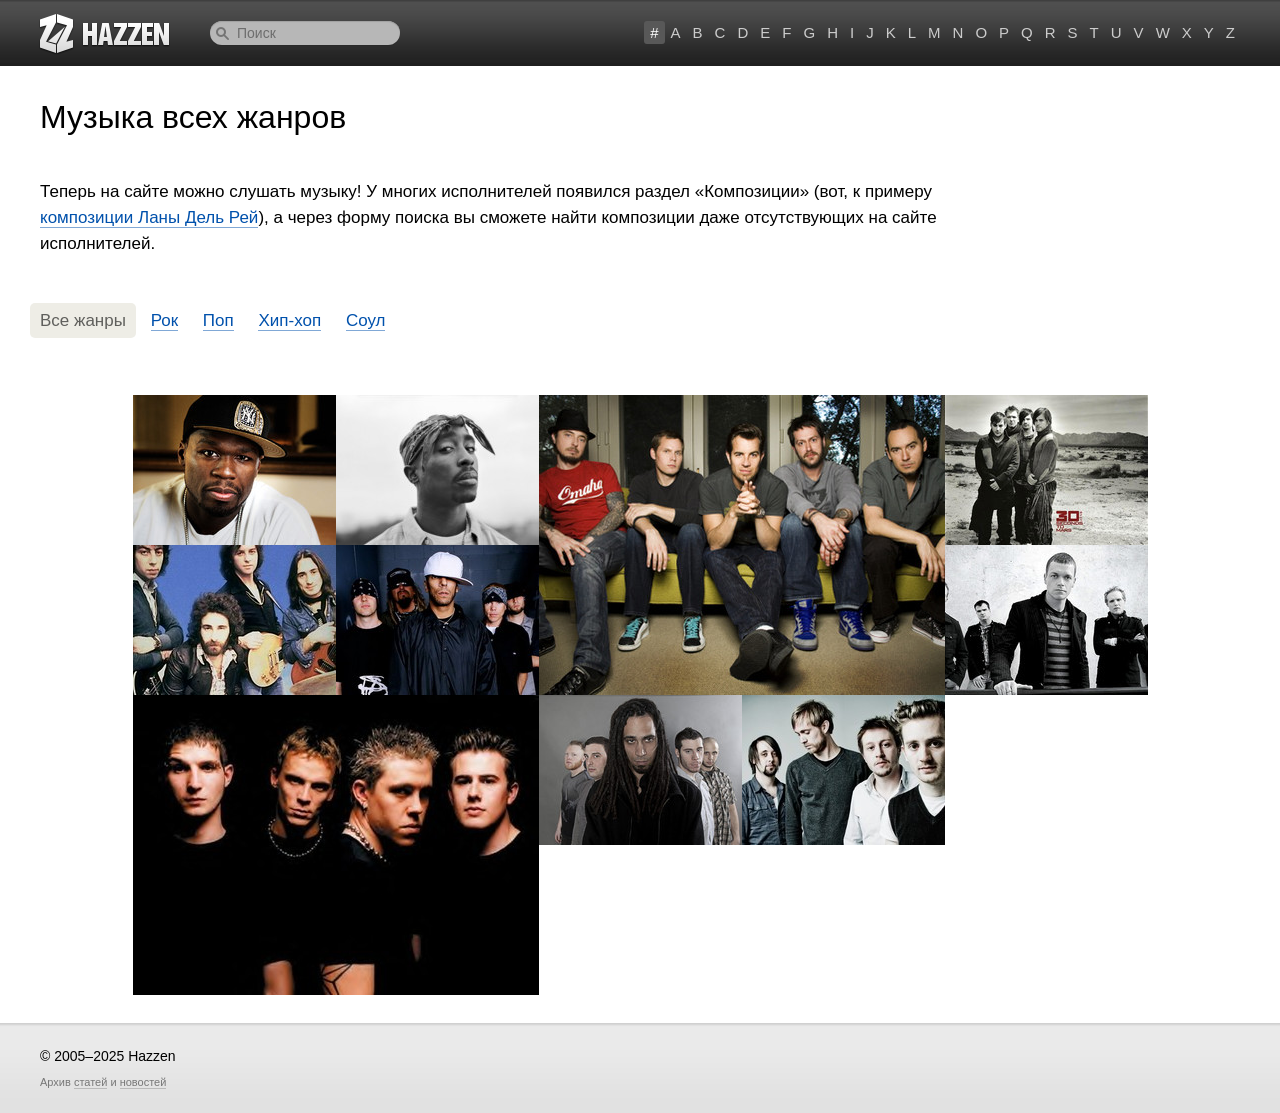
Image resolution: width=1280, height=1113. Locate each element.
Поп (218, 320)
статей (90, 1082)
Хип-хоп (289, 320)
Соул (366, 320)
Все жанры (83, 320)
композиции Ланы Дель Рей (149, 217)
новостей (143, 1082)
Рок (164, 320)
